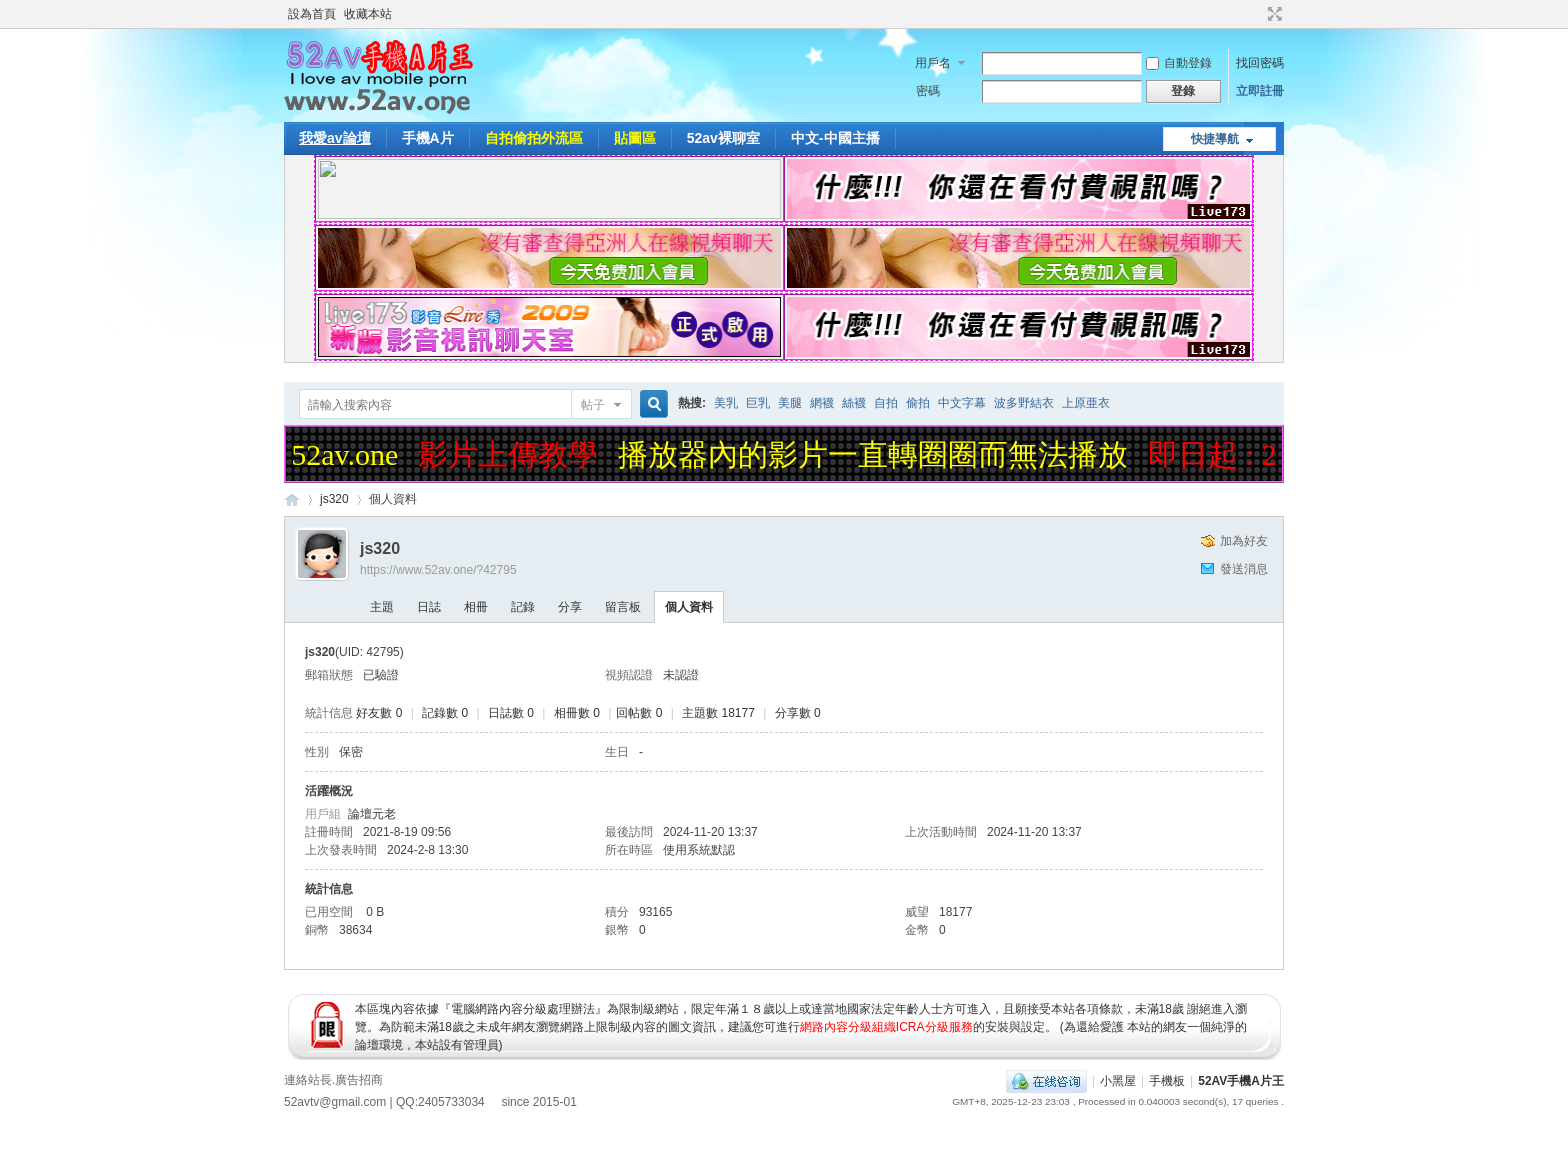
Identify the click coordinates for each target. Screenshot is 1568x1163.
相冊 (476, 607)
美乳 (726, 403)
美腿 (790, 403)
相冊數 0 (577, 713)
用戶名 (933, 63)
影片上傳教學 (512, 454)
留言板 (623, 607)
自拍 (886, 403)
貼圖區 (635, 138)
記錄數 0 (445, 713)
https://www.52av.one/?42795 (438, 570)
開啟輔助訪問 (1256, 14)
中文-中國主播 (835, 138)
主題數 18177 (718, 713)
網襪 (822, 403)
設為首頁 (312, 14)
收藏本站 (368, 14)
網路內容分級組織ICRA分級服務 (886, 1027)
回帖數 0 (639, 713)
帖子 (593, 405)
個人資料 (689, 607)
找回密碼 (1260, 63)
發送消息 (1244, 569)
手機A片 (428, 138)
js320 (334, 499)
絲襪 (854, 403)
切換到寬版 (1272, 14)
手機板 (1167, 1081)
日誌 (429, 607)
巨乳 (758, 403)
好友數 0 (379, 713)
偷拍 (918, 403)
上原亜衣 (1086, 403)
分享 (570, 607)
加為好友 (1244, 541)
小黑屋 (1118, 1081)
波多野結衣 (1024, 403)
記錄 (523, 607)
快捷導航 (1215, 139)
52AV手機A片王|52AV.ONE (292, 499)
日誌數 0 (511, 713)
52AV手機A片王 (1241, 1081)
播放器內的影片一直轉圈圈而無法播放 (877, 454)
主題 (382, 607)
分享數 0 (798, 713)
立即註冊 (1260, 91)
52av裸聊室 (723, 138)
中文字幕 (962, 403)
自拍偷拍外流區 (534, 138)
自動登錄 (1179, 63)
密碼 (928, 91)
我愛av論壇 (335, 138)
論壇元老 (372, 814)
